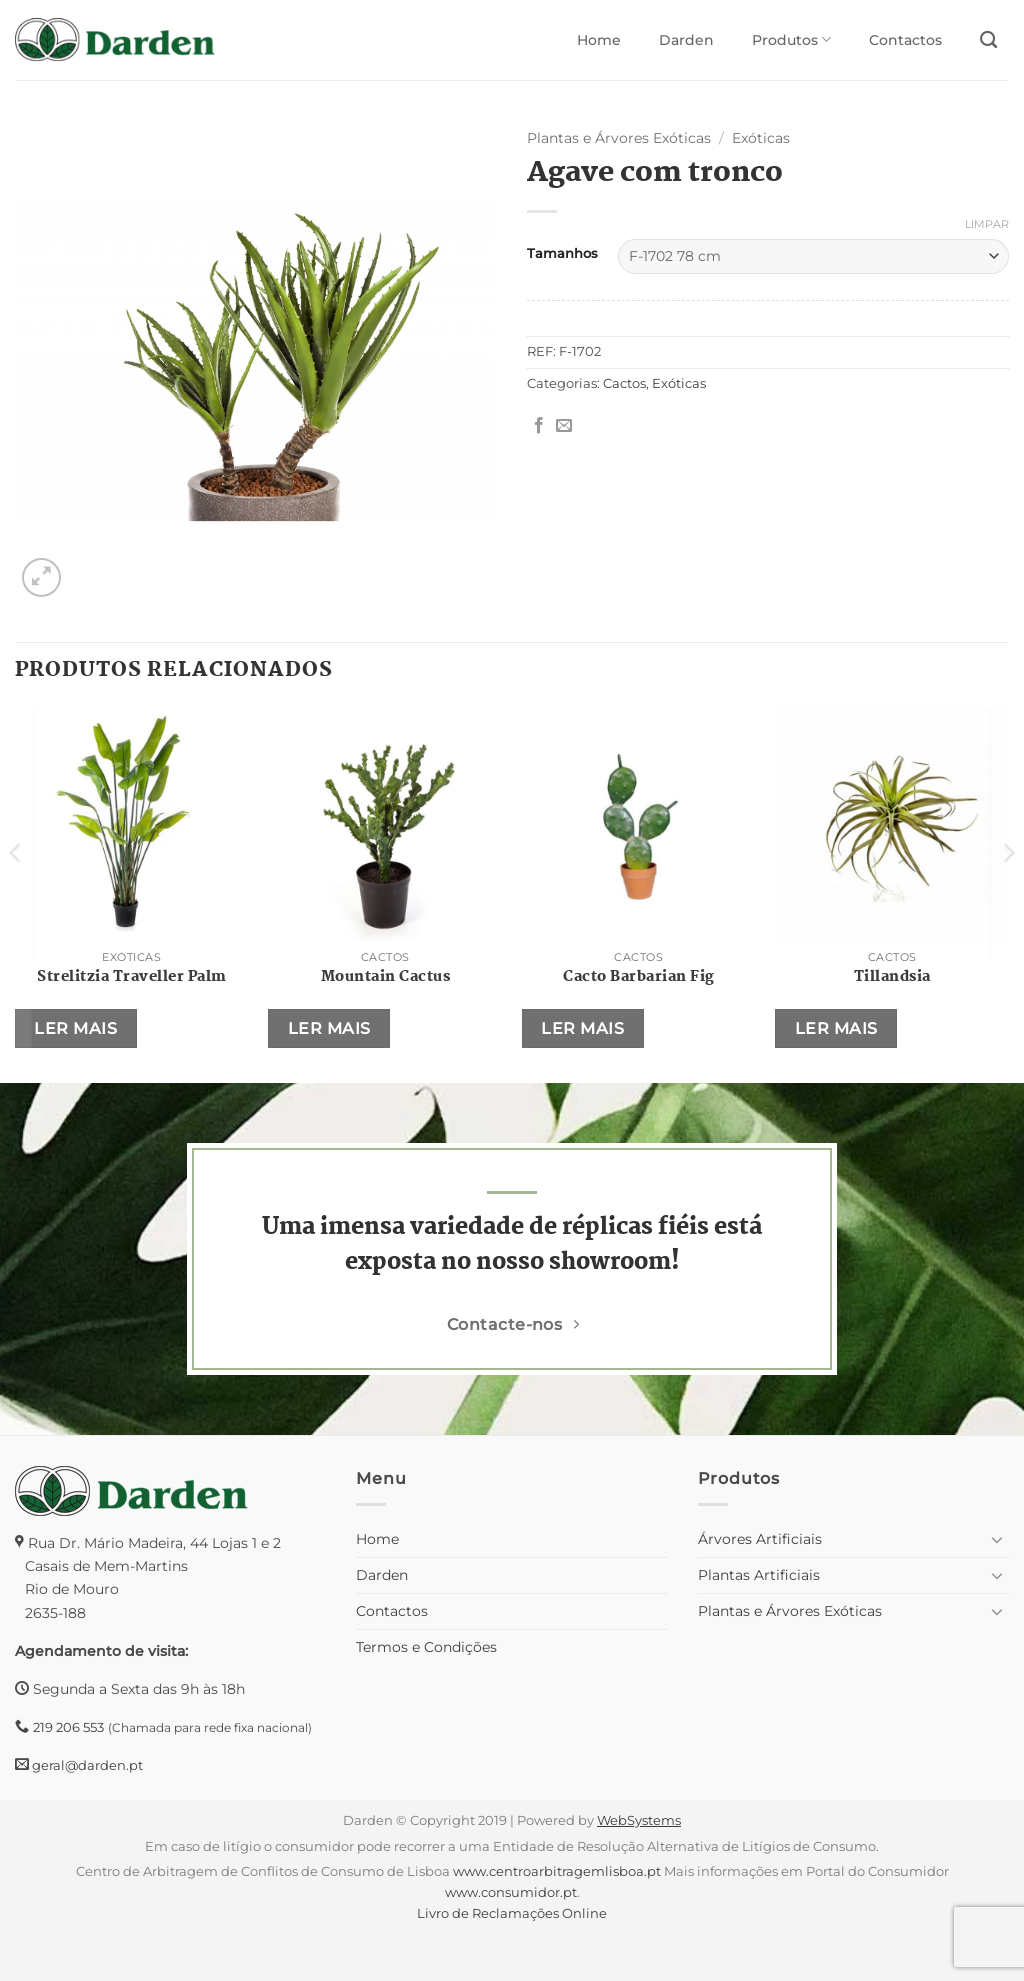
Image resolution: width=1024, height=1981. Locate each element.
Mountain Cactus (386, 977)
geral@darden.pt (86, 1765)
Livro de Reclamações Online (512, 1913)
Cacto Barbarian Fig (639, 977)
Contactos (905, 40)
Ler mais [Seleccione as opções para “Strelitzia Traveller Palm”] (75, 1028)
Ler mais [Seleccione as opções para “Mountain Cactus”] (329, 1028)
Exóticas (761, 138)
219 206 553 (68, 1727)
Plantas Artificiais (759, 1575)
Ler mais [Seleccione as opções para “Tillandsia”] (836, 1028)
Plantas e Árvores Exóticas (619, 138)
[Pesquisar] (988, 40)
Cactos (624, 383)
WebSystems (639, 1820)
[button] (41, 577)
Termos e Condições (426, 1647)
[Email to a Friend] (564, 426)
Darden (686, 40)
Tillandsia (892, 977)
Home (599, 40)
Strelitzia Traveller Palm (132, 977)
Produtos (791, 39)
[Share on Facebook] (539, 426)
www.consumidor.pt (511, 1892)
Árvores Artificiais (760, 1539)
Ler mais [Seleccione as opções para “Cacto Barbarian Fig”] (582, 1028)
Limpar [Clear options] (987, 224)
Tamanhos (562, 254)
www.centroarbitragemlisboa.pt (557, 1871)
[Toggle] (997, 1539)
